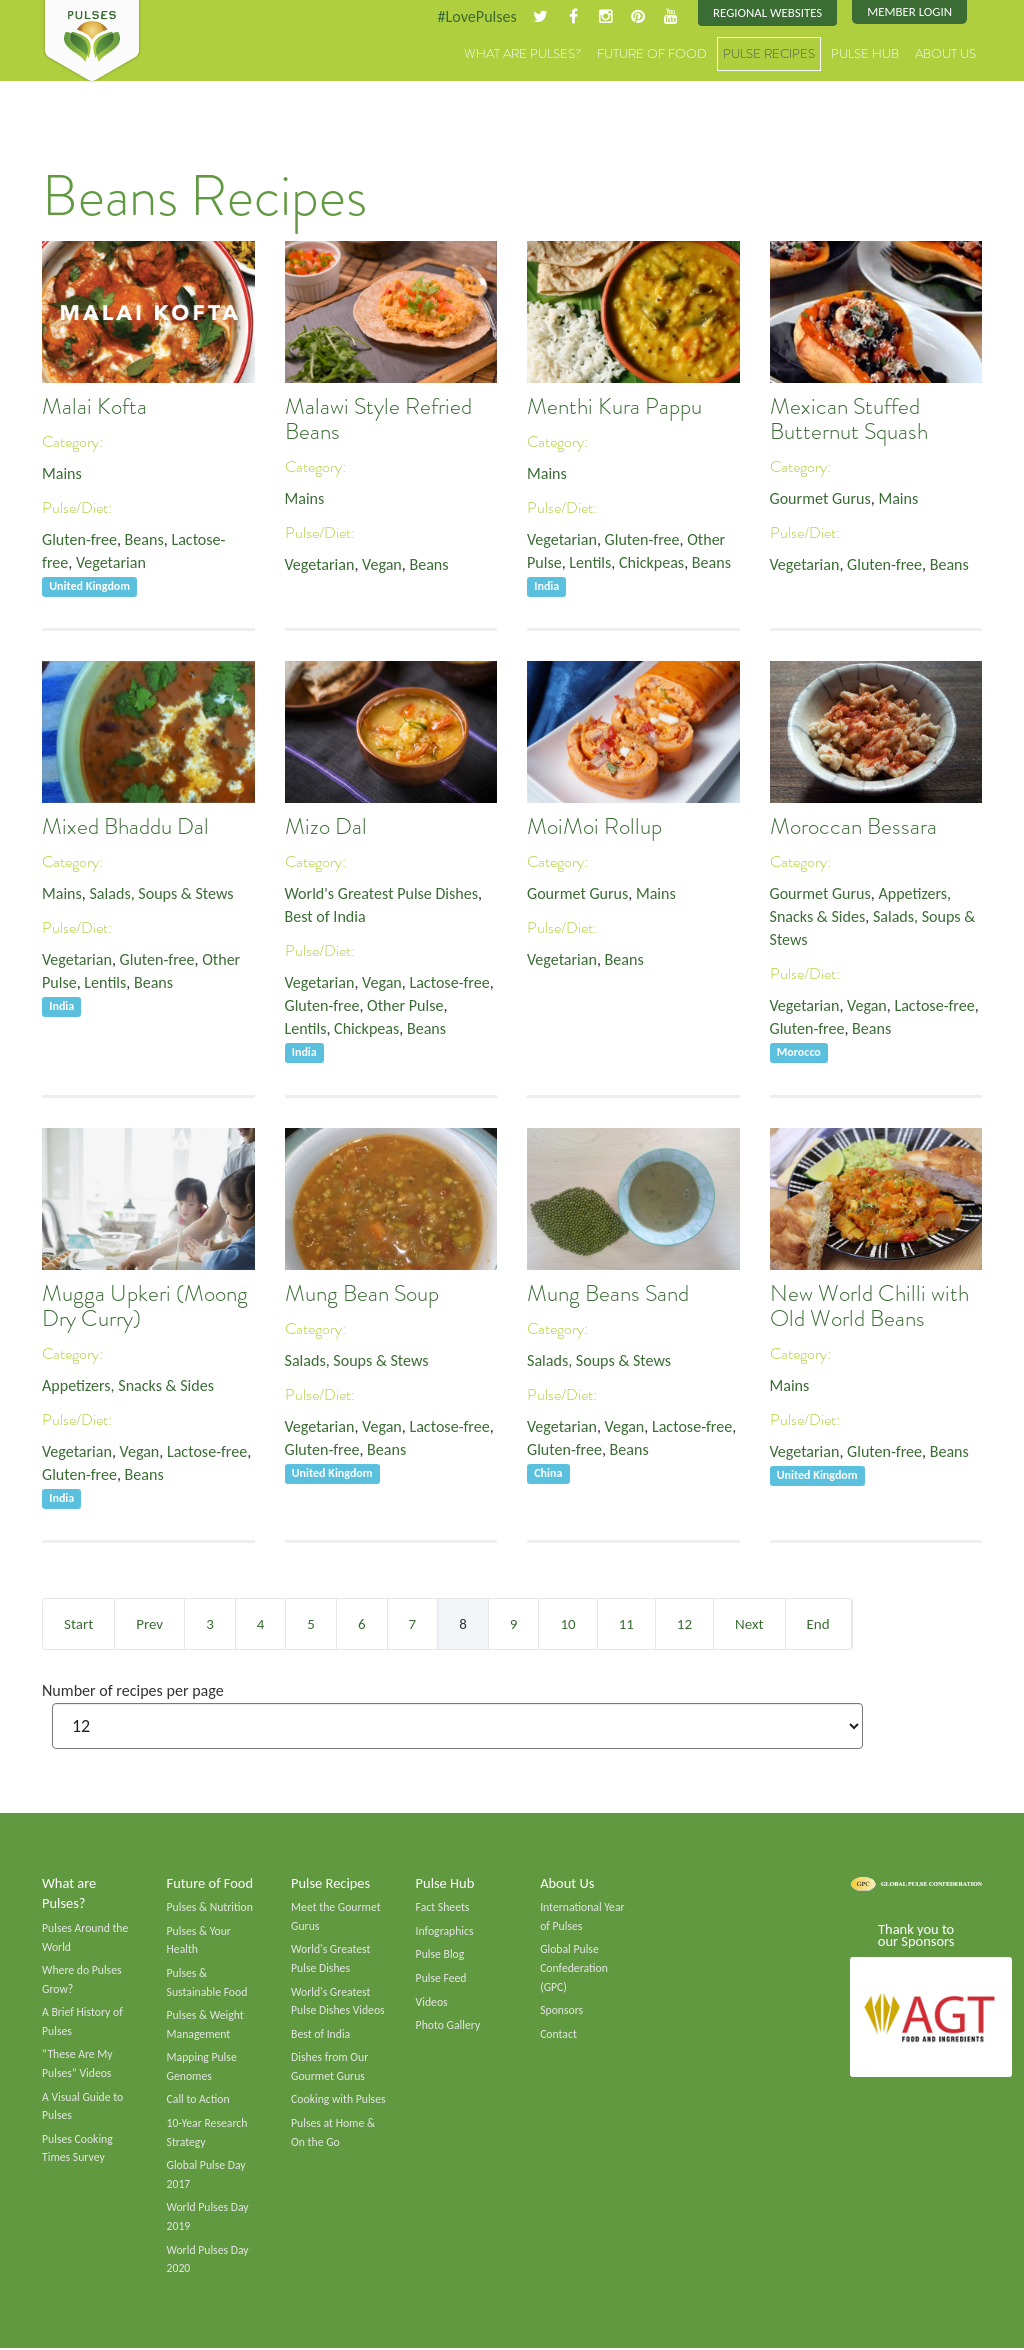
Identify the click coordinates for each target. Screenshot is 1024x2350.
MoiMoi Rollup (594, 827)
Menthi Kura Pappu (614, 407)
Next (749, 1624)
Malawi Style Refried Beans (378, 420)
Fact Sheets (443, 1907)
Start (78, 1624)
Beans (144, 540)
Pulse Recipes (769, 54)
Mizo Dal (326, 827)
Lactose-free (450, 983)
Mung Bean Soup (362, 1294)
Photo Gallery (448, 2026)
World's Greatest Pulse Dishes (382, 894)
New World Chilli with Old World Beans (869, 1307)
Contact (558, 2034)
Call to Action (199, 2101)
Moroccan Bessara (853, 827)
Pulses (92, 42)
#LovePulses (475, 16)
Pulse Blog (440, 1954)
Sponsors (561, 2011)
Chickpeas (653, 563)
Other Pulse (406, 1007)
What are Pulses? (522, 54)
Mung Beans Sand (608, 1294)
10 (567, 1624)
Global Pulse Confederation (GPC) (574, 1967)
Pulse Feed (441, 1978)
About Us (945, 54)
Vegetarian (111, 563)
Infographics (445, 1931)
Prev (149, 1624)
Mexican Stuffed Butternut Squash (849, 420)
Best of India (326, 917)
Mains (62, 474)
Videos (432, 2002)
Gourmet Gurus (821, 499)
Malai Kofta (94, 407)
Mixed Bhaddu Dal (125, 827)
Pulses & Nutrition (210, 1907)
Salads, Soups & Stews (162, 894)
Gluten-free (80, 540)
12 (684, 1624)
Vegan (383, 565)
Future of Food (652, 54)
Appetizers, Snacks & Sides (128, 1386)
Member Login (909, 12)
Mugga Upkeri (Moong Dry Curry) (145, 1307)
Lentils (591, 563)
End (818, 1624)
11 (626, 1624)
